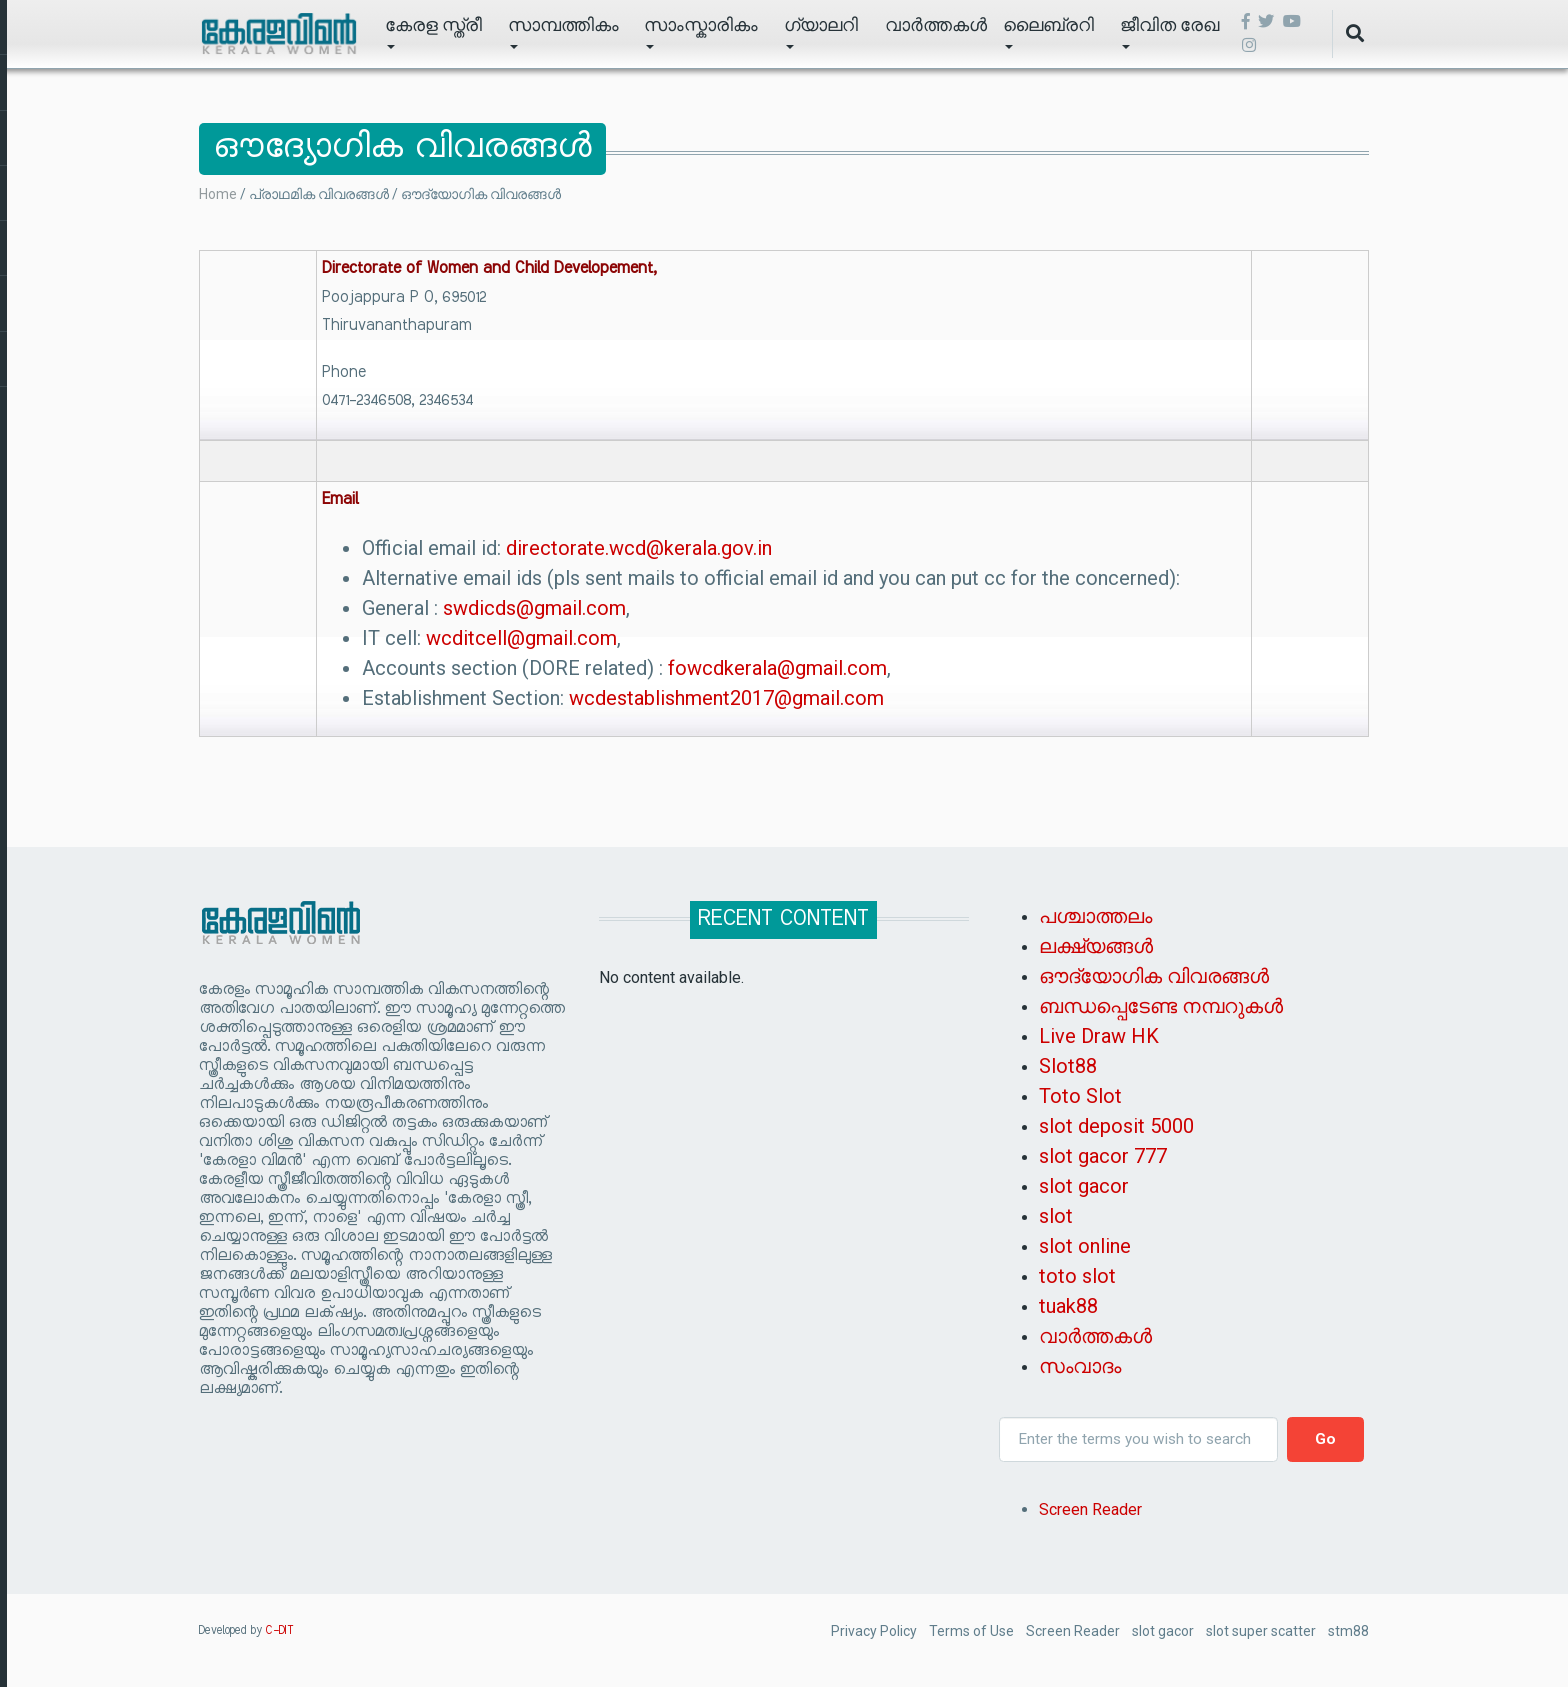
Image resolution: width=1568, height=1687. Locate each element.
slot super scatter (1261, 1631)
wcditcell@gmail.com (521, 638)
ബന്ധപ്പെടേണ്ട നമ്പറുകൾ (1161, 1006)
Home (218, 194)
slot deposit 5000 (1116, 1126)
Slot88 (1068, 1066)
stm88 (1348, 1631)
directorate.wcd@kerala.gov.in (639, 548)
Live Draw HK (1099, 1036)
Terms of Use (971, 1631)
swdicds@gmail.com (534, 608)
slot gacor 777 (1103, 1156)
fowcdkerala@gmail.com (777, 668)
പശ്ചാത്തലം (1095, 916)
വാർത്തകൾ (936, 24)
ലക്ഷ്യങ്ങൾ (1096, 946)
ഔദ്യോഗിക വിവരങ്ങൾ (1154, 976)
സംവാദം (1080, 1366)
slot (1056, 1216)
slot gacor (1084, 1186)
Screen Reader (1090, 1509)
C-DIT (280, 1631)
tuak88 (1068, 1306)
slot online (1085, 1246)
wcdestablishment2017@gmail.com (726, 698)
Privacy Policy (874, 1631)
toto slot (1077, 1276)
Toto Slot (1080, 1096)
